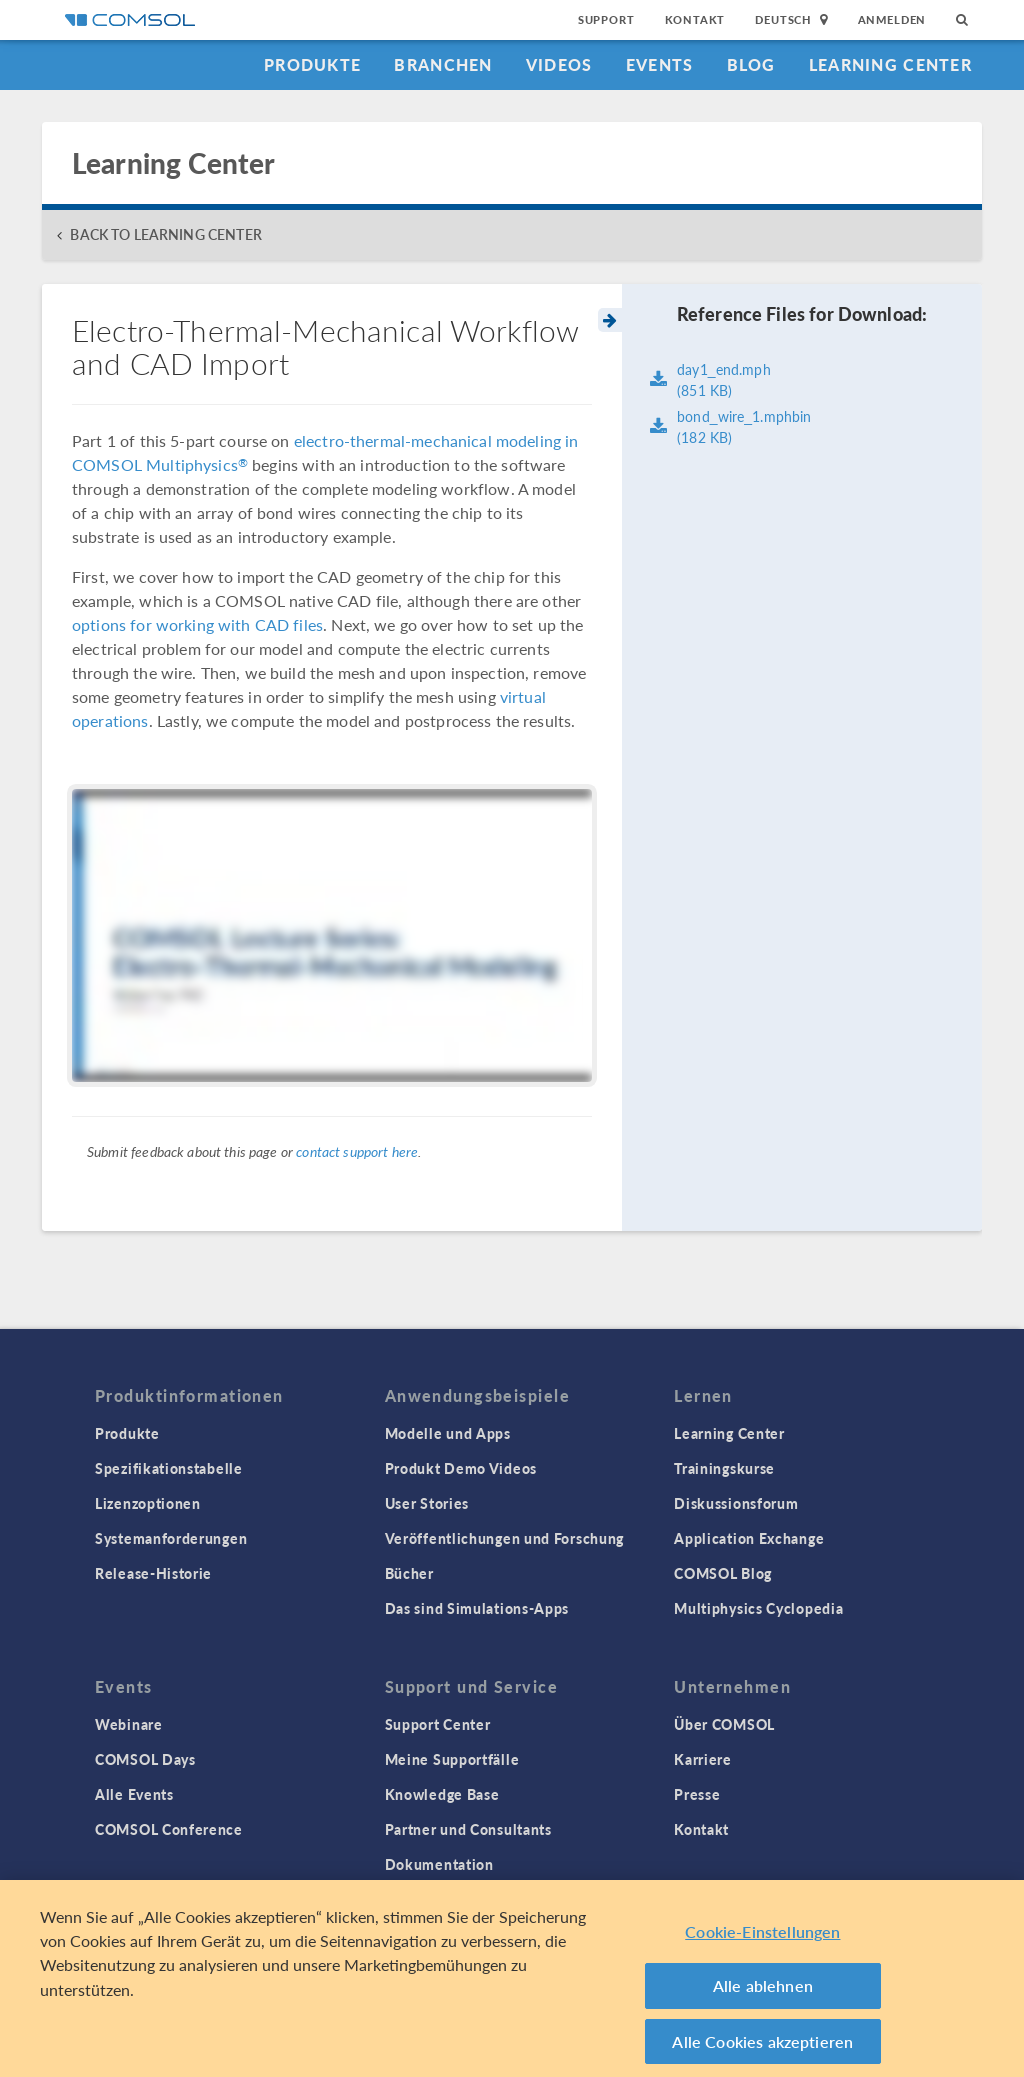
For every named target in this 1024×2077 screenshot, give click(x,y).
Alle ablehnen (763, 1993)
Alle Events (134, 1794)
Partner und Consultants (468, 1829)
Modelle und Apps (448, 1433)
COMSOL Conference (169, 1829)
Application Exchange (749, 1538)
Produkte (312, 64)
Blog (751, 64)
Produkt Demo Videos (461, 1468)
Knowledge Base (442, 1794)
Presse (697, 1794)
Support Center (438, 1724)
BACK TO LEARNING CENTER (165, 234)
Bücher (409, 1573)
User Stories (427, 1503)
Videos (559, 64)
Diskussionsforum (736, 1503)
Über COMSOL (724, 1724)
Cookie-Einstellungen (762, 1939)
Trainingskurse (724, 1468)
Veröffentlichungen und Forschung (504, 1538)
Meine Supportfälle (452, 1759)
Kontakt (695, 19)
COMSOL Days (145, 1759)
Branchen (443, 64)
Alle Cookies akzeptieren (762, 2049)
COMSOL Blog (723, 1573)
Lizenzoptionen (148, 1503)
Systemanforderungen (171, 1538)
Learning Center (890, 64)
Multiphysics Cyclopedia (758, 1608)
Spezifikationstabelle (169, 1468)
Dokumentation (439, 1864)
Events (660, 64)
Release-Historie (153, 1573)
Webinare (129, 1724)
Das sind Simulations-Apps (477, 1608)
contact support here (357, 1151)
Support (606, 19)
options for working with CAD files (197, 624)
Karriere (703, 1759)
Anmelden (892, 19)
